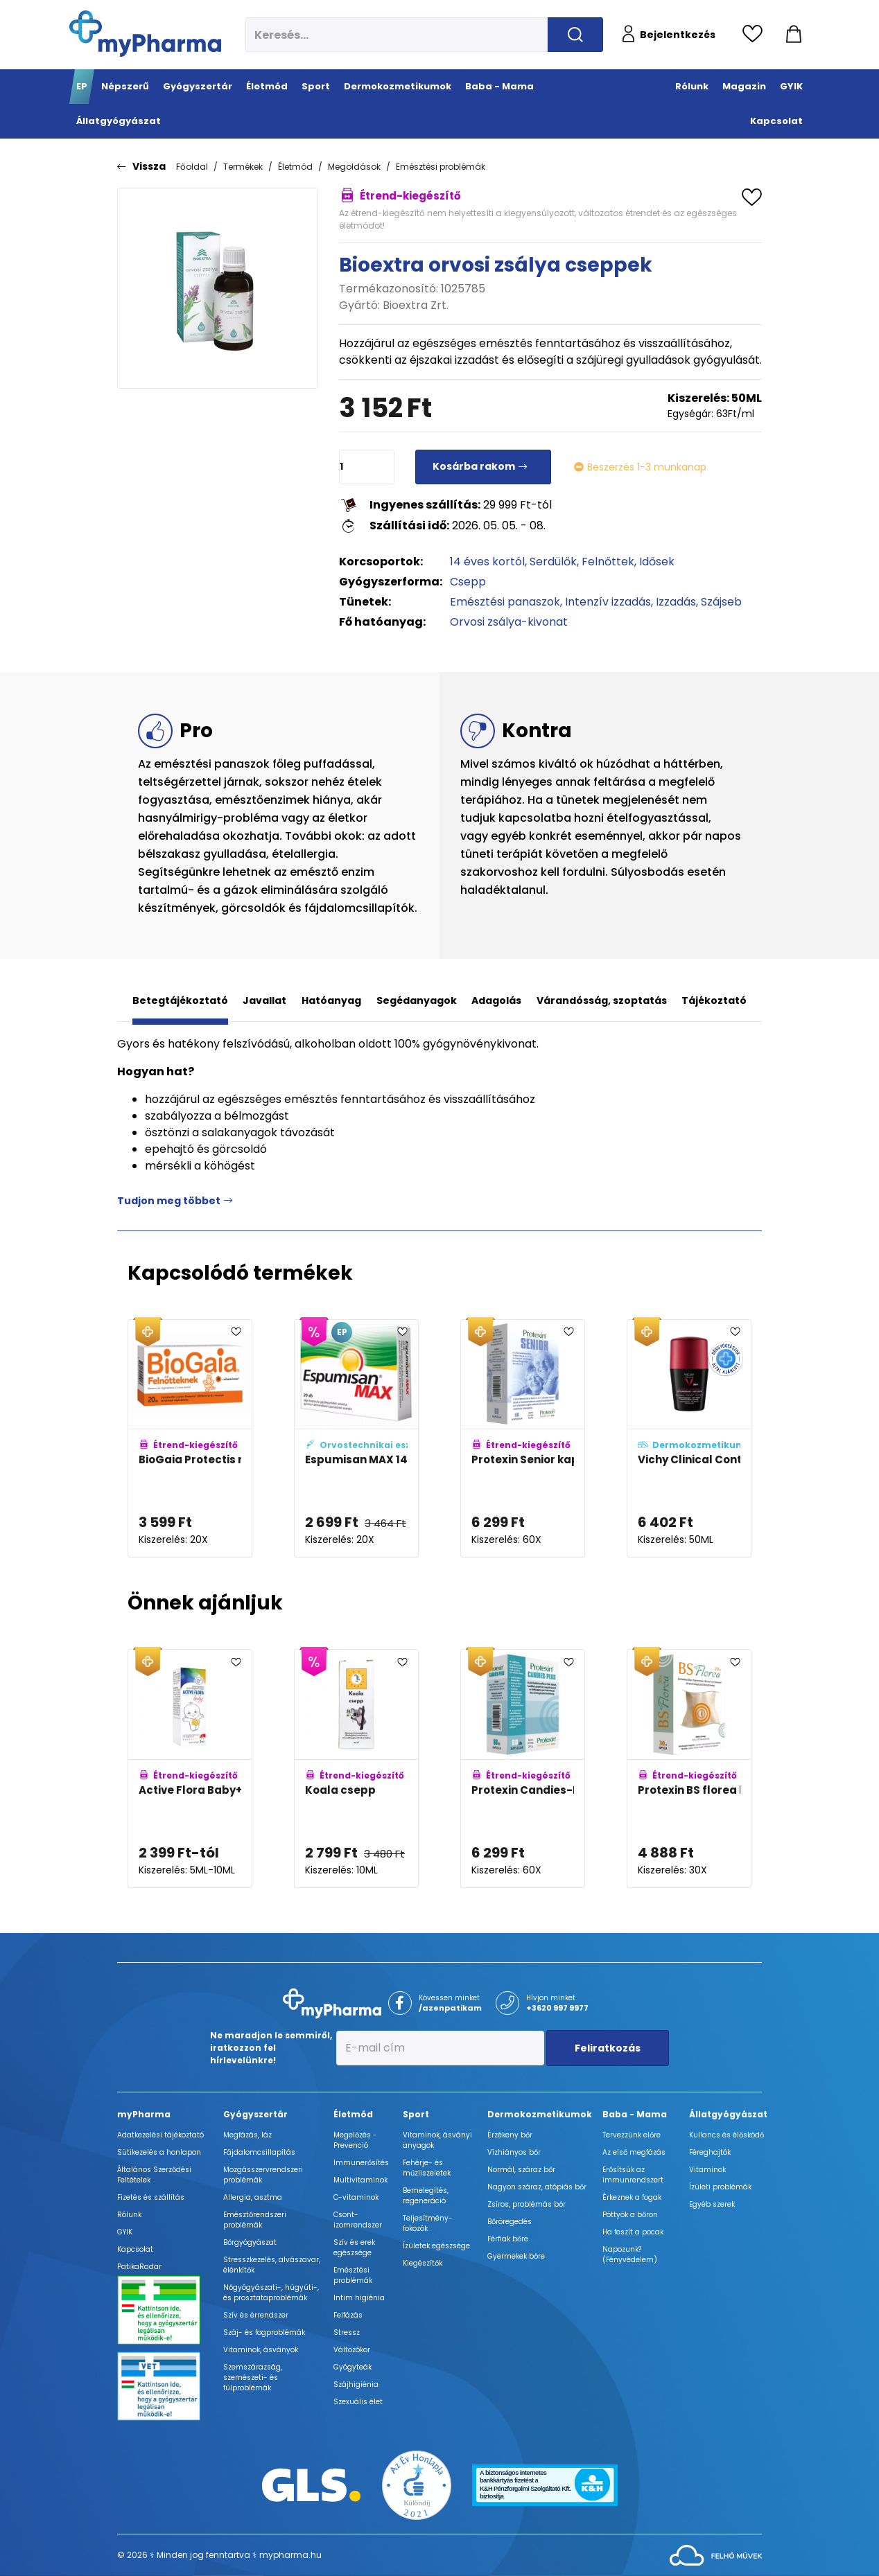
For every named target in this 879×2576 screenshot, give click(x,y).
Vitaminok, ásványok (260, 2350)
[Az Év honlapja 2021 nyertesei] (416, 2484)
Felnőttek (608, 562)
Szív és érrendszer (255, 2315)
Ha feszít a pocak (632, 2232)
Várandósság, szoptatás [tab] (602, 1000)
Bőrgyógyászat (250, 2242)
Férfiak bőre (507, 2239)
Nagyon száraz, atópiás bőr (536, 2187)
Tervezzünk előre (631, 2135)
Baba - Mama (634, 2114)
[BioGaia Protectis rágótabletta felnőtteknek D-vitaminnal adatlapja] (190, 1438)
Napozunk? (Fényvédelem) (629, 2254)
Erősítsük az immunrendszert (632, 2174)
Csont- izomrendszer (357, 2219)
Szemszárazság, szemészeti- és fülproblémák (252, 2377)
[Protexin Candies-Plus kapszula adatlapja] (522, 1768)
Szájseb (721, 602)
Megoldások (354, 167)
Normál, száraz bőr (521, 2169)
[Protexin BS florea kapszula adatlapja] (689, 1768)
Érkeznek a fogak (631, 2197)
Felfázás (348, 2315)
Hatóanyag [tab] (331, 1000)
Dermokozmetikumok (539, 2114)
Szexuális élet (358, 2402)
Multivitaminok (360, 2180)
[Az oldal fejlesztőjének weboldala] (716, 2554)
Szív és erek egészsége (354, 2247)
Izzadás (676, 602)
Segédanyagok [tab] (416, 1000)
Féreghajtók (710, 2152)
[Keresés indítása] (575, 34)
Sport (416, 2114)
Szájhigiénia (355, 2384)
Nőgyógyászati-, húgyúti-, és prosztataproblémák (271, 2292)
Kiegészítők (422, 2263)
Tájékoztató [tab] (714, 1000)
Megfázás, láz (247, 2135)
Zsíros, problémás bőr (526, 2204)
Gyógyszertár (255, 2114)
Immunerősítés (361, 2163)
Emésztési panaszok (505, 602)
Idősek (657, 562)
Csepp (468, 582)
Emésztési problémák (440, 167)
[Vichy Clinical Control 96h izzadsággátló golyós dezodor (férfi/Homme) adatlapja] (689, 1438)
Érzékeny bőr (509, 2135)
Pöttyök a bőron (630, 2214)
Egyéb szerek (712, 2204)
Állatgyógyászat (728, 2114)
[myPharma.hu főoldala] (145, 33)
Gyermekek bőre (516, 2256)
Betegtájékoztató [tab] (180, 1000)
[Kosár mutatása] (794, 34)
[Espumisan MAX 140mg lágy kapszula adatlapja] (356, 1438)
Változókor (351, 2350)
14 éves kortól (487, 562)
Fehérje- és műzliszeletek (427, 2168)
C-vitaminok (355, 2197)
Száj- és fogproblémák (264, 2332)
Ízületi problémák (720, 2187)
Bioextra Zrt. (416, 305)
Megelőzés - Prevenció (355, 2140)
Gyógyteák (352, 2367)
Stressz (346, 2332)
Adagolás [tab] (496, 1000)
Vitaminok (707, 2169)
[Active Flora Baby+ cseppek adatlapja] (190, 1768)
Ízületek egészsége (436, 2246)
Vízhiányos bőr (514, 2152)
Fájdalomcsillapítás (259, 2152)
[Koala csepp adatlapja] (356, 1768)
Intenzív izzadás (608, 602)
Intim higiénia (359, 2298)
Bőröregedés (509, 2221)
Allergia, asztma (252, 2197)
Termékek (243, 167)
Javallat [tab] (264, 1000)
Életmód (295, 167)
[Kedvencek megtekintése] (756, 34)
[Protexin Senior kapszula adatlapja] (522, 1438)
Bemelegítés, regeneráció (426, 2195)
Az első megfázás (633, 2152)
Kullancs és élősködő (726, 2135)
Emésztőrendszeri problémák (254, 2219)
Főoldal (192, 167)
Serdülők (553, 562)
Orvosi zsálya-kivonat (509, 622)
